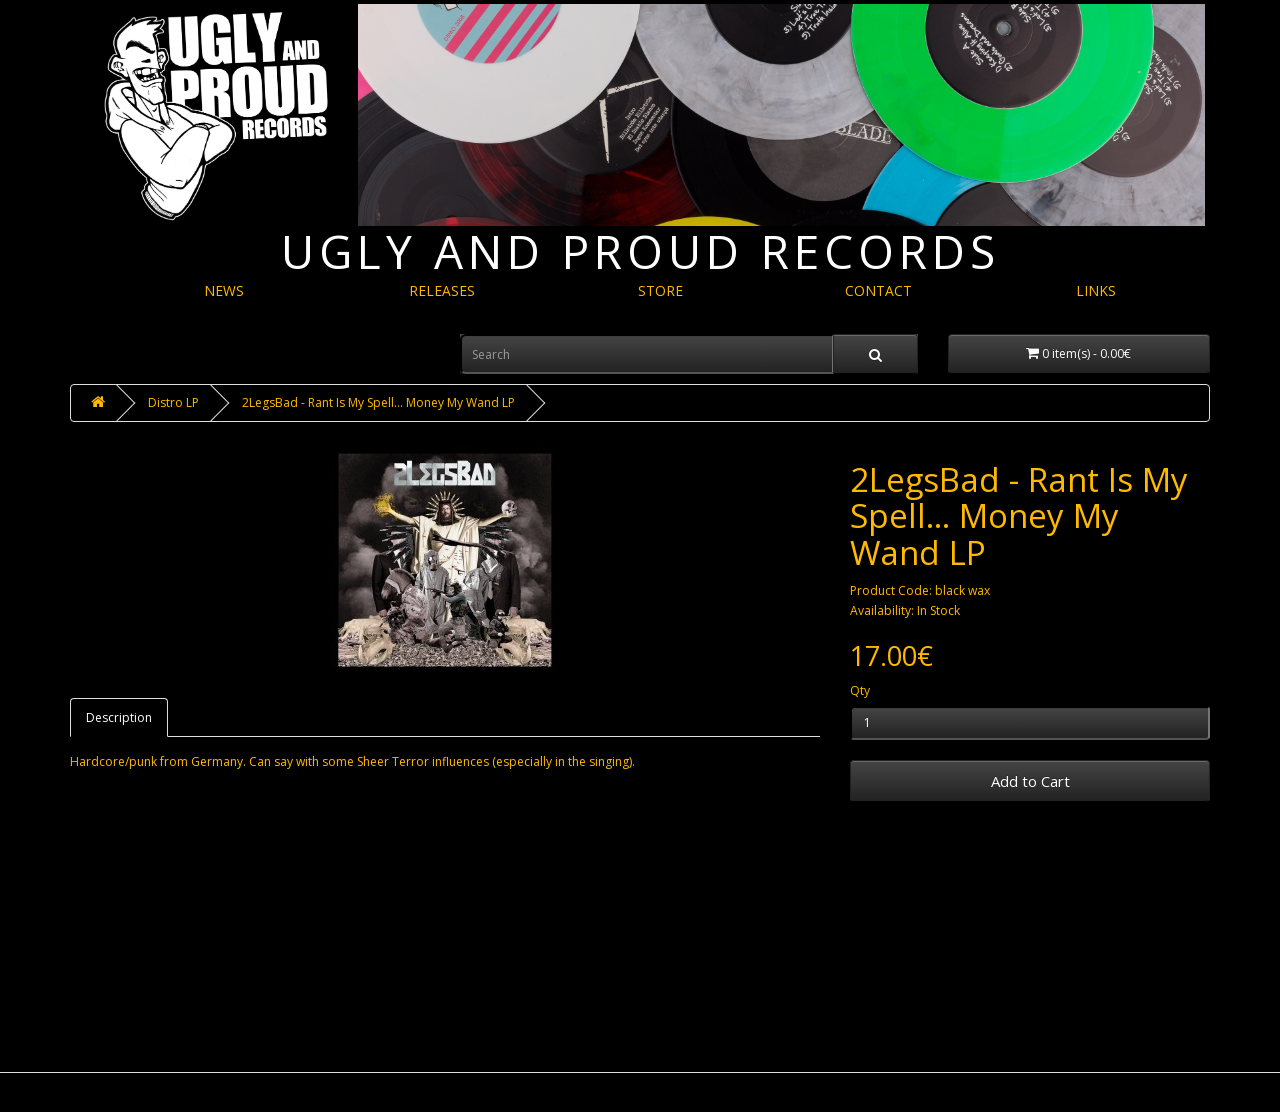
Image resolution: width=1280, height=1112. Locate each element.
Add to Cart (1030, 781)
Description (119, 717)
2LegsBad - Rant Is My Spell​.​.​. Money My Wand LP (378, 402)
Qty (860, 690)
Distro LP (173, 402)
